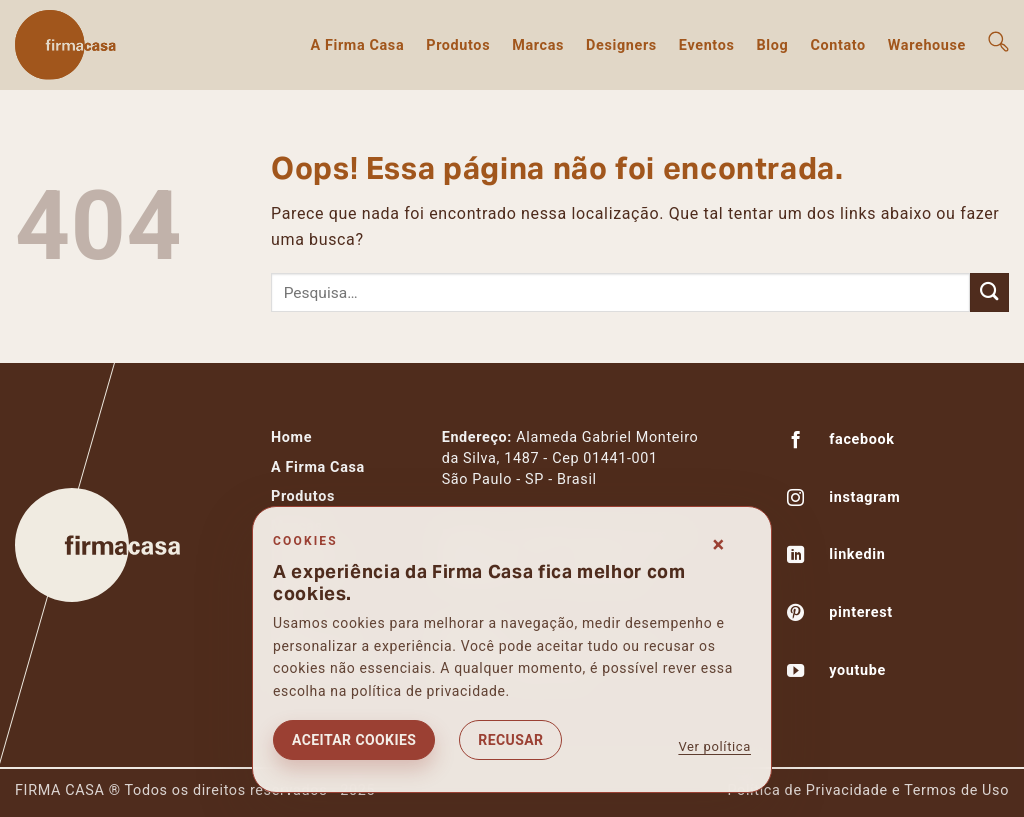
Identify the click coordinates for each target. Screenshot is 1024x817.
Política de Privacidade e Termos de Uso (868, 790)
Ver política (714, 746)
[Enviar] (989, 292)
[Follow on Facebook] (796, 442)
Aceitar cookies (354, 740)
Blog (772, 45)
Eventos (707, 45)
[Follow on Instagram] (796, 500)
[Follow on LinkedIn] (796, 557)
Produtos (458, 45)
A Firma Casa (357, 45)
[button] (998, 41)
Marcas (538, 45)
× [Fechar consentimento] (719, 544)
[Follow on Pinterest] (796, 615)
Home (291, 437)
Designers (621, 45)
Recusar (510, 740)
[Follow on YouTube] (796, 673)
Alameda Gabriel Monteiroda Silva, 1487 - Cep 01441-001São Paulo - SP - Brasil (570, 458)
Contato (837, 45)
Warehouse (927, 45)
